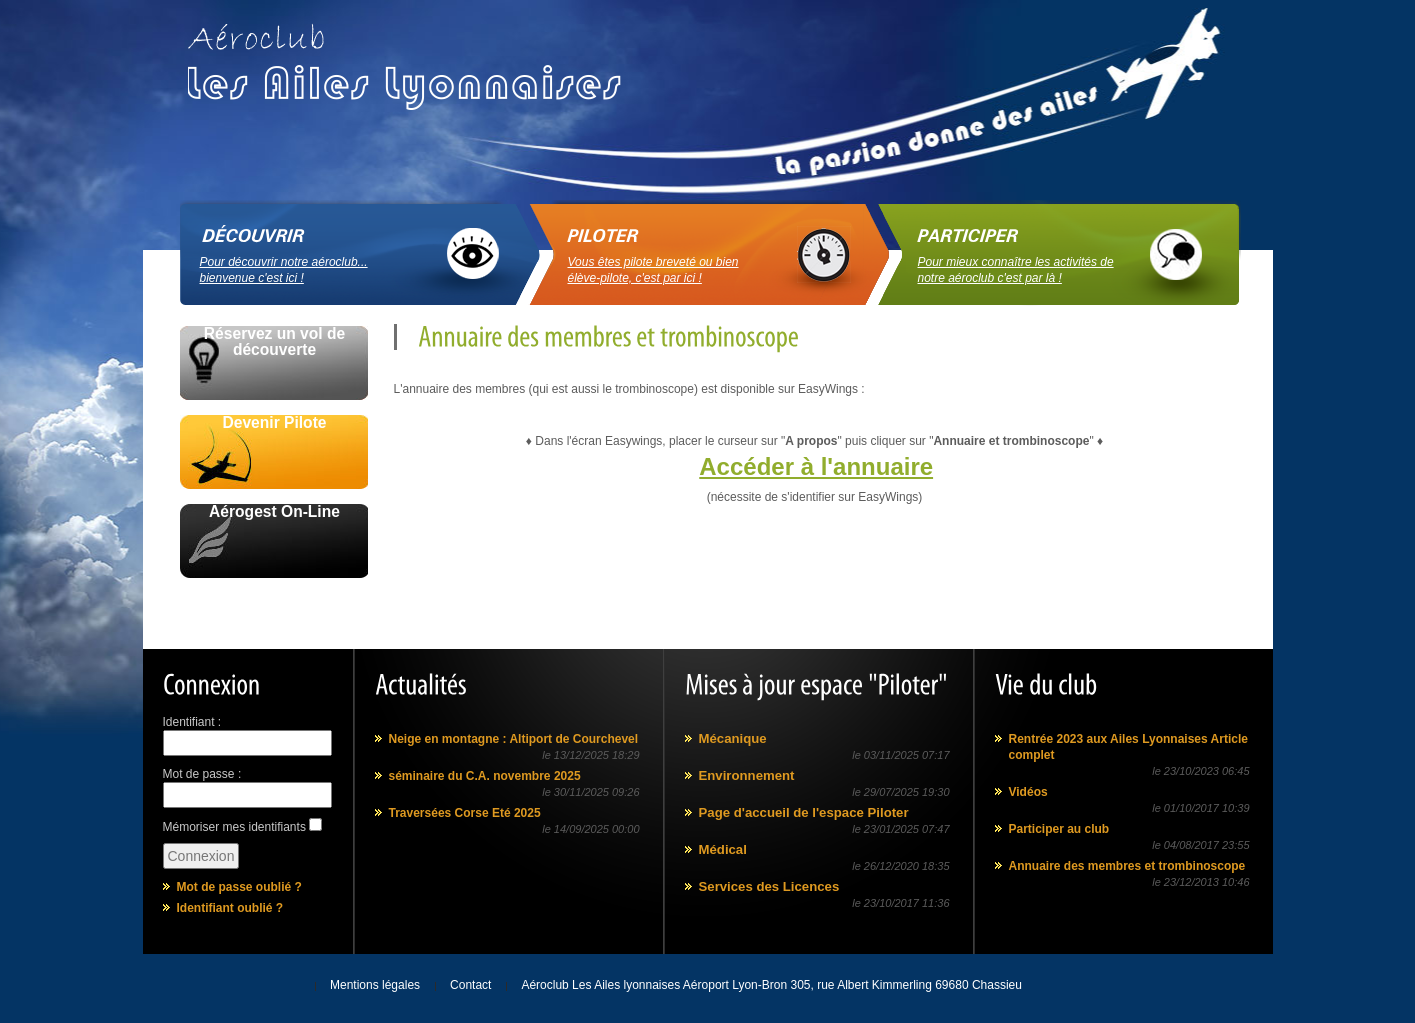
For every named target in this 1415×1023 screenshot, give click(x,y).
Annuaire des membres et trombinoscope (1127, 866)
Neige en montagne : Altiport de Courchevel (514, 739)
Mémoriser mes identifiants (234, 827)
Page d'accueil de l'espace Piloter (804, 812)
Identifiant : (192, 722)
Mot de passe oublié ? (239, 887)
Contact (470, 985)
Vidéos (1028, 792)
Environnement (747, 775)
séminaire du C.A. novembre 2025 (485, 776)
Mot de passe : (202, 774)
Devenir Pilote (275, 423)
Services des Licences (769, 886)
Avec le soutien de (273, 600)
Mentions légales (375, 985)
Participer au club (1059, 829)
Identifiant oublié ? (230, 908)
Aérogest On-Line (274, 512)
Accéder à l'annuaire (816, 466)
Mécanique (733, 738)
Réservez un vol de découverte (274, 342)
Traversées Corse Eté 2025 (465, 813)
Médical (723, 849)
